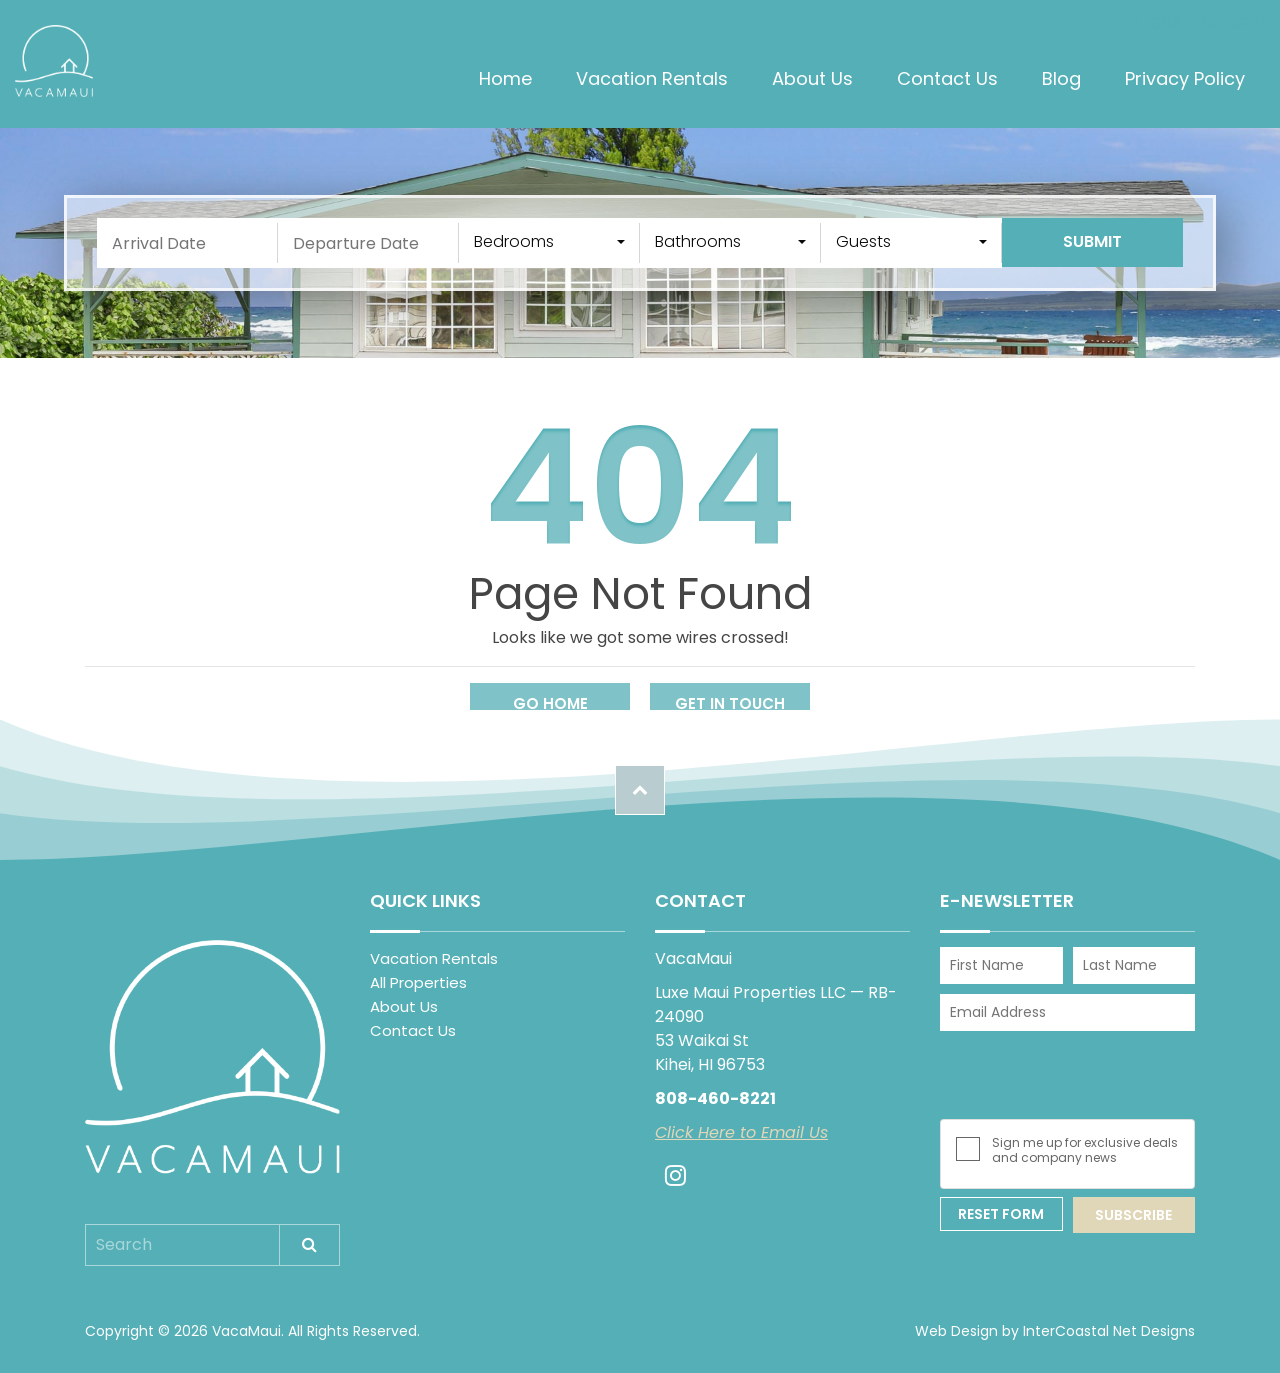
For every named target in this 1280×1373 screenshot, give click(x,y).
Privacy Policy (1185, 78)
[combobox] (549, 243)
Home (505, 78)
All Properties (418, 982)
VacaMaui (54, 61)
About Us (812, 78)
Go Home (550, 703)
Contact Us (947, 78)
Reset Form (1001, 1214)
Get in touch (730, 703)
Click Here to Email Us (741, 1132)
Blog (1061, 78)
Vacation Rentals (652, 78)
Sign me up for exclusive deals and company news (1085, 1150)
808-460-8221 (1199, 24)
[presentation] (1072, 1075)
